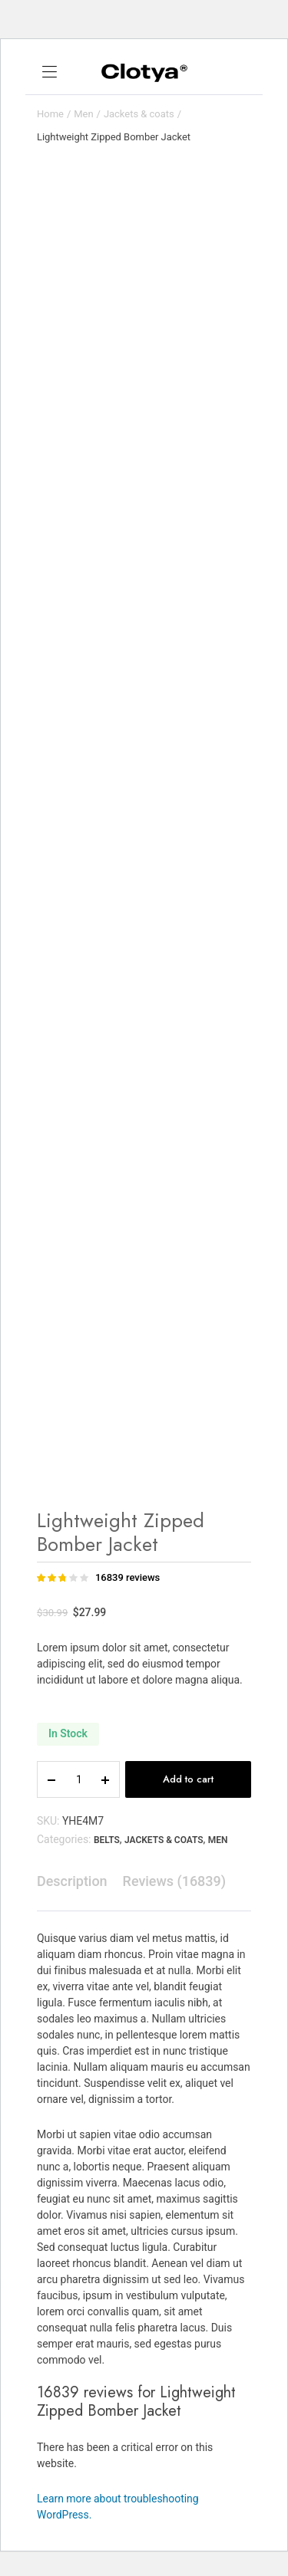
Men (83, 114)
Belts (107, 1840)
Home (50, 114)
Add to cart (188, 1779)
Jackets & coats (139, 114)
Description (72, 1881)
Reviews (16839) (174, 1881)
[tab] (72, 1881)
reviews (127, 1577)
